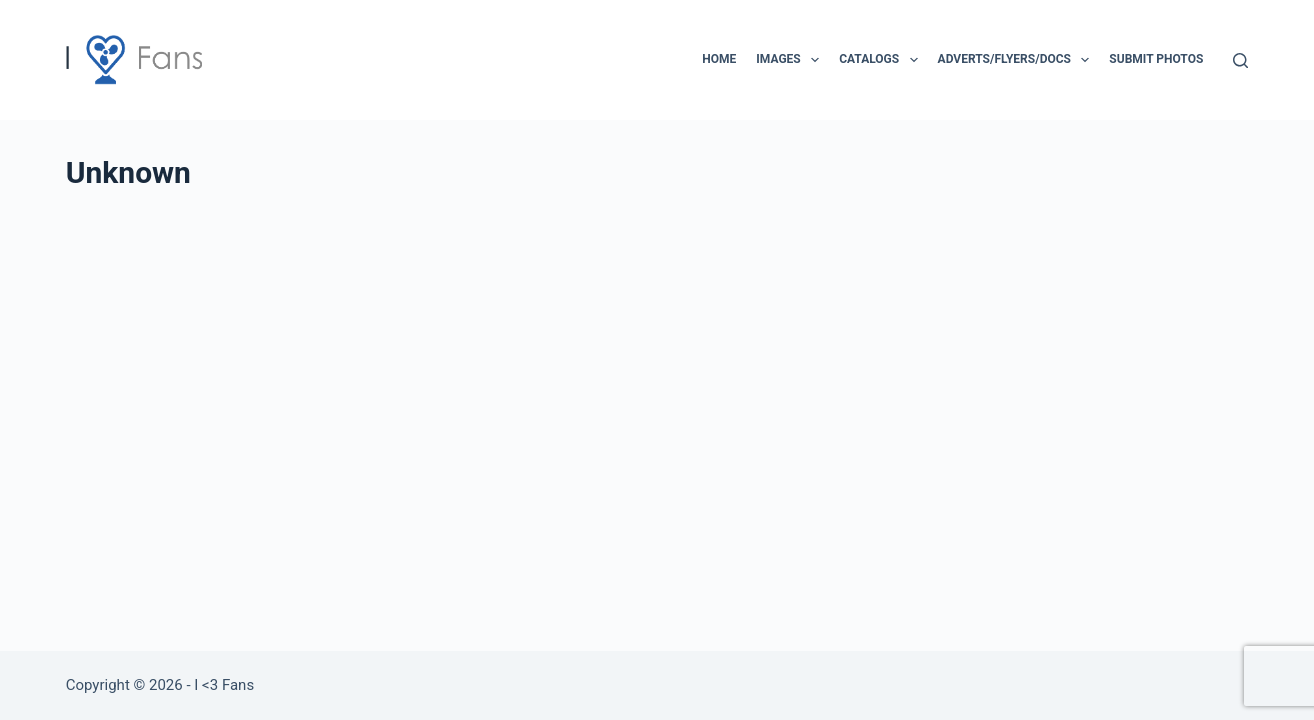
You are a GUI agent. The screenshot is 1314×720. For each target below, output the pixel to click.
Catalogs (882, 60)
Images (791, 60)
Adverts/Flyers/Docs (1018, 60)
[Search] (1240, 60)
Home (719, 59)
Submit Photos (1156, 59)
